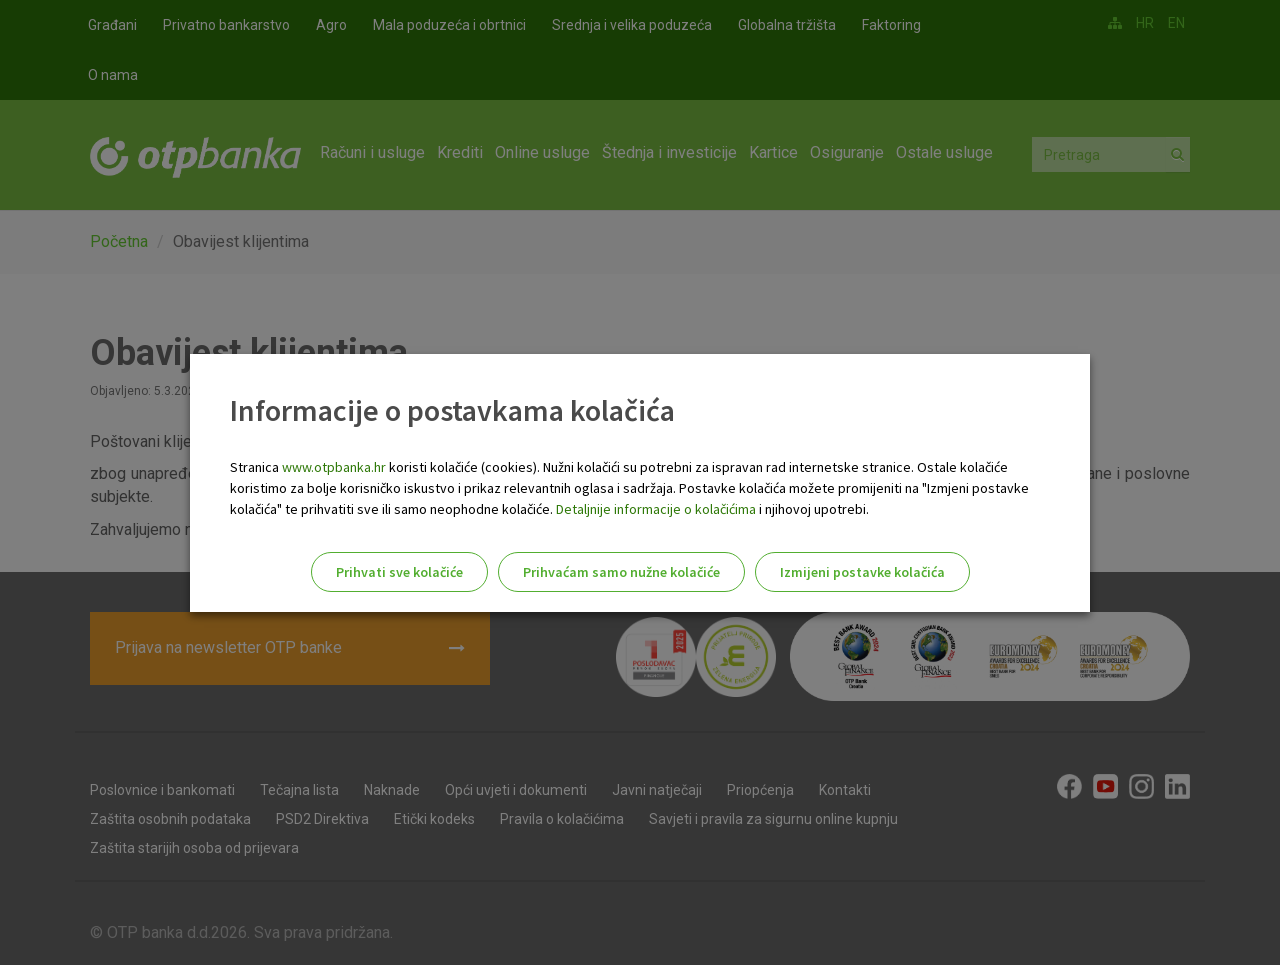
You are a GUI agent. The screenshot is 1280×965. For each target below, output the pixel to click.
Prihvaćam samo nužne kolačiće (621, 572)
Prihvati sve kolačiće (399, 572)
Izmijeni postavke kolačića (862, 572)
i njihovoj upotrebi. (812, 509)
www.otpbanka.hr (334, 467)
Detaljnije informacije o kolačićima (656, 509)
